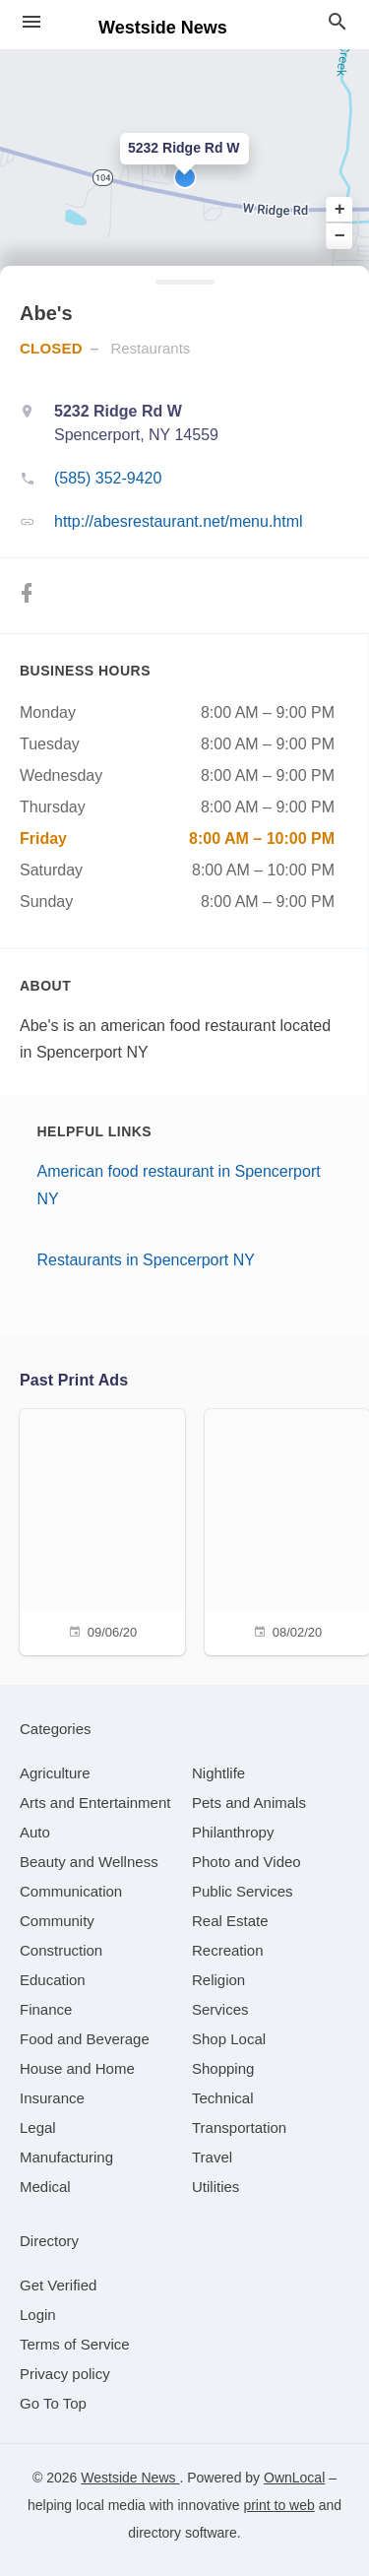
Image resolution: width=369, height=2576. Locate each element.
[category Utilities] (215, 2186)
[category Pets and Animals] (249, 1802)
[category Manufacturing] (66, 2157)
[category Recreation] (228, 1950)
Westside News (130, 2477)
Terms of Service (75, 2344)
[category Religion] (218, 1979)
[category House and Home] (77, 2068)
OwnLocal (294, 2477)
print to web (278, 2505)
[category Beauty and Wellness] (89, 1861)
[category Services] (220, 2009)
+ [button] (340, 210)
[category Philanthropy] (233, 1832)
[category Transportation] (239, 2127)
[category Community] (57, 1920)
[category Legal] (38, 2127)
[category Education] (53, 1979)
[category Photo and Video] (246, 1861)
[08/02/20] (287, 1529)
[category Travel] (212, 2157)
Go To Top (53, 2403)
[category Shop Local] (229, 2038)
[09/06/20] (102, 1529)
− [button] (340, 235)
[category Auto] (35, 1832)
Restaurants (150, 348)
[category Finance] (46, 2009)
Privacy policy (65, 2373)
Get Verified (58, 2285)
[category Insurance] (52, 2098)
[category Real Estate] (230, 1920)
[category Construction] (61, 1950)
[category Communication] (71, 1891)
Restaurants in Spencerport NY (146, 1260)
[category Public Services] (242, 1891)
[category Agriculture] (55, 1773)
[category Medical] (45, 2186)
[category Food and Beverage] (85, 2038)
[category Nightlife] (218, 1773)
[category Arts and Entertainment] (95, 1802)
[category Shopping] (223, 2068)
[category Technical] (223, 2098)
